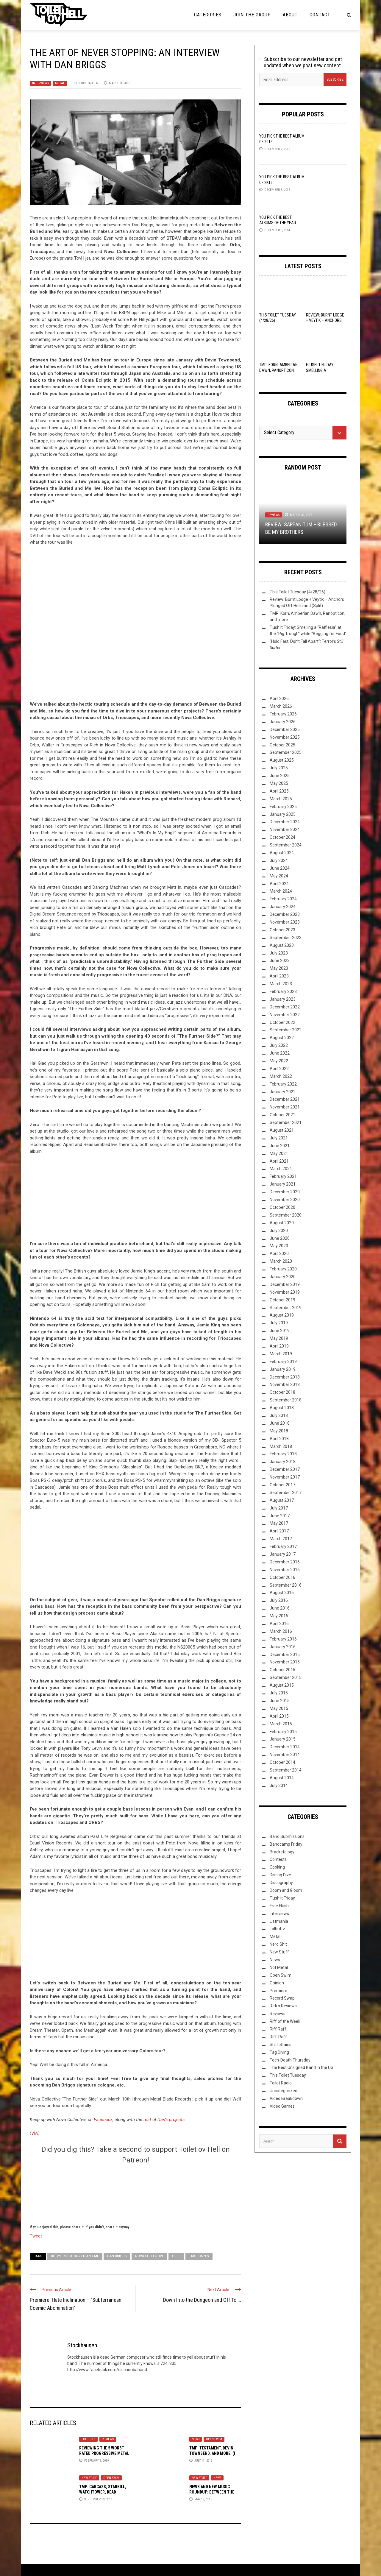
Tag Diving (279, 2052)
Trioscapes (199, 2256)
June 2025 (280, 775)
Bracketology (282, 1852)
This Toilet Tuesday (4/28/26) (297, 592)
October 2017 (282, 1484)
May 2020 (279, 1245)
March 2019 (281, 1353)
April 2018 (279, 1438)
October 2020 (282, 1207)
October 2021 (282, 1114)
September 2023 (286, 937)
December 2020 (285, 1191)
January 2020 (283, 1276)
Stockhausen (88, 83)
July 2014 (279, 1785)
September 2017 (286, 1492)
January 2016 (283, 1646)
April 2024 (279, 883)
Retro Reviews (283, 2005)
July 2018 (279, 1415)
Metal (60, 83)
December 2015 (285, 1654)
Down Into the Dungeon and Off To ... (202, 2300)
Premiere (278, 1990)
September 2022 (286, 1029)
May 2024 (279, 876)
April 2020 (279, 1253)
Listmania (279, 1921)
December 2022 (285, 1007)
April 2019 (279, 1346)
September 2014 (286, 1770)
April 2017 (279, 1531)
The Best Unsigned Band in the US (301, 2067)
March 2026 (281, 706)
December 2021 (285, 1099)
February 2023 (283, 991)
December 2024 (285, 821)
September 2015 (286, 1677)
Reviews (108, 2439)
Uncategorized (283, 2090)
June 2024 (280, 868)
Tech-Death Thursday (290, 2060)
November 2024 (285, 829)
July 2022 (279, 1045)
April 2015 (279, 1716)
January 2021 (283, 1184)
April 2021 (279, 1161)
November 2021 (285, 1107)
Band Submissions (287, 1836)
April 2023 (279, 976)
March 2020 (281, 1261)
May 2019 (279, 1338)
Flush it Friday (282, 1898)
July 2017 (279, 1508)
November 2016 (285, 1569)
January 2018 (283, 1461)
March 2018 (281, 1446)
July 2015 (279, 1693)
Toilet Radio (281, 2083)
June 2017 (280, 1515)
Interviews (40, 83)
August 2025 (282, 760)
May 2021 (279, 1153)
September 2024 (286, 845)
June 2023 (280, 960)
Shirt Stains (280, 2044)
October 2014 (282, 1762)
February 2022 (283, 1084)
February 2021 (283, 1176)
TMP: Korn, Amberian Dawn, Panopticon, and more (278, 370)
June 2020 (280, 1238)
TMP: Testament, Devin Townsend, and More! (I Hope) (212, 2453)
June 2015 (280, 1700)
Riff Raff (278, 2029)
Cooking (277, 1867)
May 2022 (279, 1060)
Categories (207, 15)
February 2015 (283, 1731)
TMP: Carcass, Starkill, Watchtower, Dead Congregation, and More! (104, 2492)
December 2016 (285, 1562)
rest (147, 2119)
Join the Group (252, 15)
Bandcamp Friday (286, 1844)
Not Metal (279, 1967)
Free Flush (279, 1905)
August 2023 (282, 945)
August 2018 (282, 1407)
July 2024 (279, 860)
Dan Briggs (117, 2256)
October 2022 (282, 1022)
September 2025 (286, 752)
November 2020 (285, 1199)
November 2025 (285, 737)
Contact (320, 15)
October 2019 (282, 1300)
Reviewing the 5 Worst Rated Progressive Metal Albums (104, 2453)
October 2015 (282, 1669)
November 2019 (285, 1292)
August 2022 (282, 1037)
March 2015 (281, 1724)
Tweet (36, 2235)
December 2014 (285, 1746)
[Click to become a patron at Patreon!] (135, 2193)
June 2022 (280, 1053)
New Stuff (89, 2478)
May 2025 (279, 783)
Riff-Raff (278, 2036)
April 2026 (279, 698)
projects (177, 2119)
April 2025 (279, 791)
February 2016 (283, 1639)
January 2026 (283, 721)
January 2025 (283, 814)
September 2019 (286, 1307)
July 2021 (279, 1138)
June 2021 (280, 1145)
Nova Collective (149, 2256)
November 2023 (285, 922)
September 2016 (286, 1585)
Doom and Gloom (286, 1890)
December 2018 (285, 1377)
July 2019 (279, 1322)
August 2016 (282, 1592)
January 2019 (283, 1369)
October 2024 (282, 837)
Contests (278, 1859)
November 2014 (285, 1754)
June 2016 (280, 1608)
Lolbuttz (88, 2439)
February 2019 (283, 1361)
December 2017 (285, 1469)
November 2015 (285, 1662)
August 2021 (282, 1130)
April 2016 (279, 1623)
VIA (34, 2133)
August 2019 (282, 1315)
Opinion (277, 1983)
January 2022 (283, 1091)
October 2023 (282, 929)
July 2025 (279, 767)
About (290, 15)
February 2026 (283, 714)
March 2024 (281, 891)
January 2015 (283, 1739)
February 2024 (283, 898)
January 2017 (283, 1554)
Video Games (282, 2106)
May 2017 (279, 1523)
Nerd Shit (278, 1944)
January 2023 (283, 999)
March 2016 (281, 1631)
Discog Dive (280, 1874)
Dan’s (162, 2119)
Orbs (176, 2256)
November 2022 (285, 1014)
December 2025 (285, 729)
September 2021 (286, 1122)
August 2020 (282, 1222)
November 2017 (285, 1477)
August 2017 (282, 1500)
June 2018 (280, 1423)
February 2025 (283, 806)
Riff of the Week (285, 2021)
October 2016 (282, 1577)
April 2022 (279, 1068)
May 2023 (279, 968)
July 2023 (279, 953)
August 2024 (282, 852)
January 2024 (283, 906)
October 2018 (282, 1392)
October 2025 (282, 745)
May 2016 (279, 1615)
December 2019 (285, 1284)
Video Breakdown (286, 2098)
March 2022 (281, 1076)
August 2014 (282, 1777)
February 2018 (283, 1453)
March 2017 (281, 1538)
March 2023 (281, 983)
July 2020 (279, 1230)
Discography (281, 1882)
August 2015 (282, 1685)
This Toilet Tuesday (288, 2075)
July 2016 (279, 1600)
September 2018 (286, 1400)
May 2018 (279, 1431)
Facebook (103, 2119)
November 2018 (285, 1384)
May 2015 (279, 1708)
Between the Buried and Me (75, 2256)
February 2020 (283, 1269)
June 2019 (280, 1330)
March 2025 (281, 798)
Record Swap (282, 1998)
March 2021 (281, 1168)
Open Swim (214, 2439)
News (195, 2439)
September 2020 (286, 1215)
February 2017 (283, 1546)
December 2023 (285, 914)
